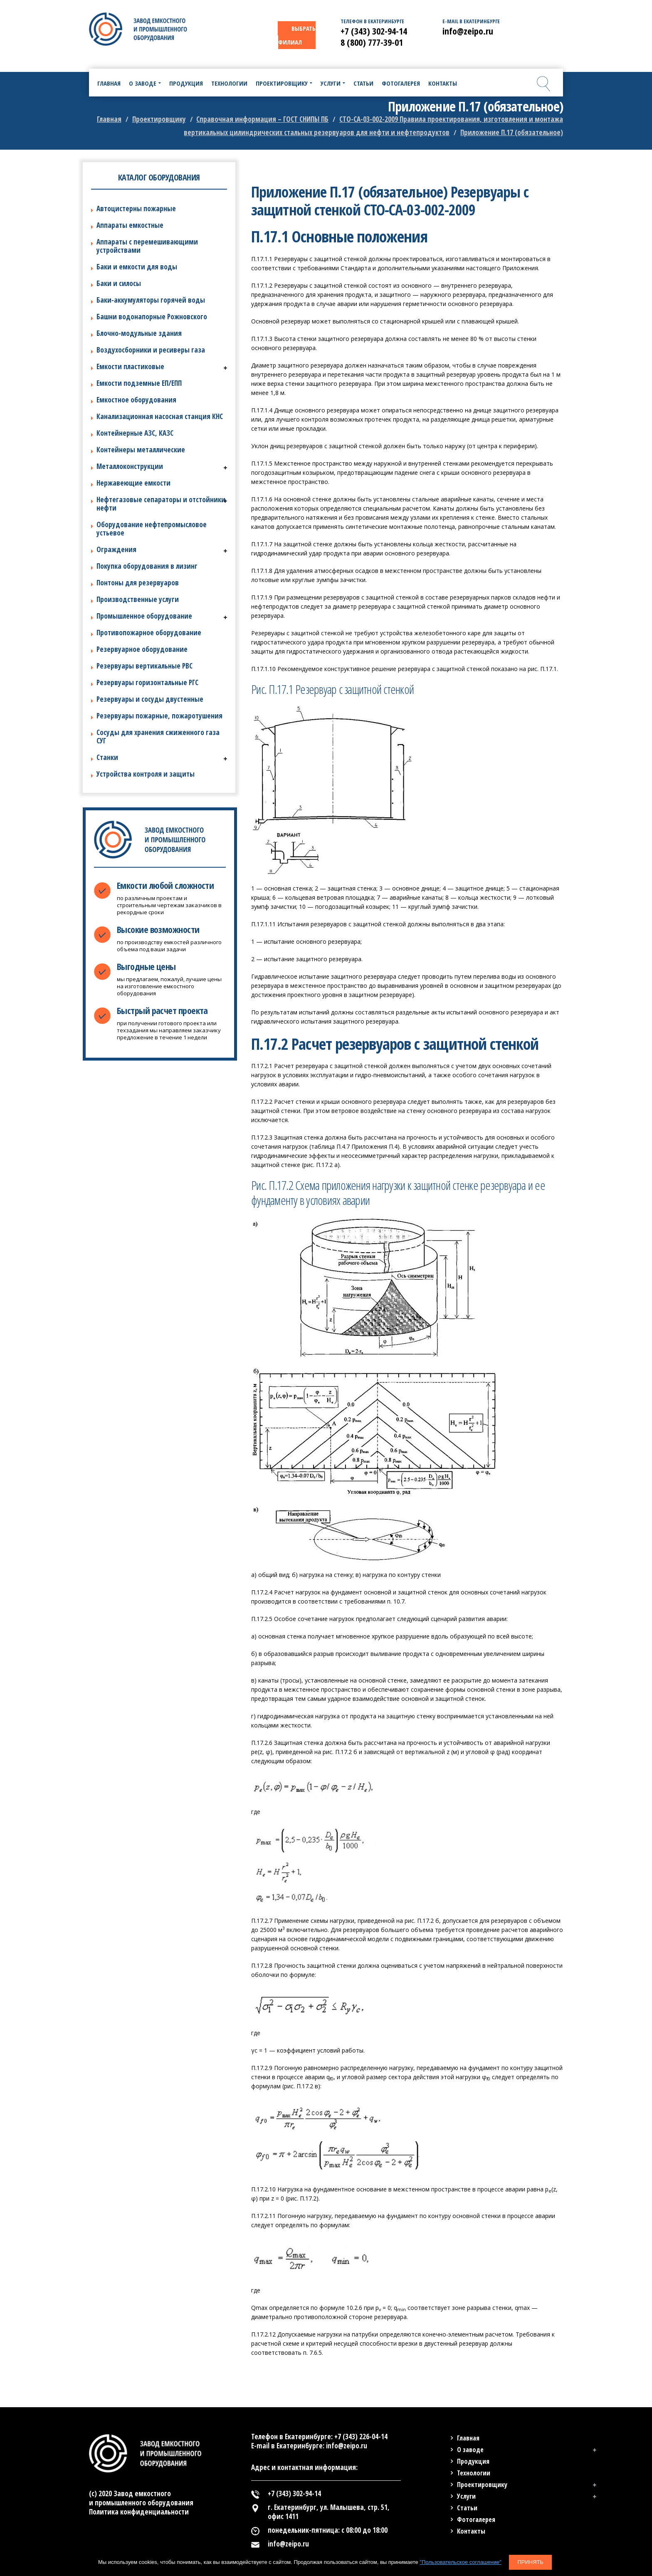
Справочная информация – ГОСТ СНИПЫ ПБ (262, 119)
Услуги (466, 2496)
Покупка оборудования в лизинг (147, 566)
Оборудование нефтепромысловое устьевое (151, 529)
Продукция (473, 2461)
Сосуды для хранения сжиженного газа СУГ (158, 736)
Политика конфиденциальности (139, 2512)
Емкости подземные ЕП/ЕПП (139, 383)
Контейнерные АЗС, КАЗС (134, 433)
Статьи (467, 2507)
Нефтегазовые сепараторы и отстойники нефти (160, 504)
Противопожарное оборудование (148, 632)
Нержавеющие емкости (133, 483)
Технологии (473, 2472)
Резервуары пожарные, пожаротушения (159, 715)
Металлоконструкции (129, 466)
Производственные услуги (137, 599)
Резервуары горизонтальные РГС (147, 682)
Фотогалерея (476, 2519)
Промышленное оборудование (144, 616)
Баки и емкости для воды (136, 266)
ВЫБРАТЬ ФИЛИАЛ (297, 35)
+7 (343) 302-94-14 (374, 31)
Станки (107, 757)
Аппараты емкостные (129, 225)
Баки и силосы (118, 283)
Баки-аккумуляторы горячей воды (150, 300)
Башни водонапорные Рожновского (151, 316)
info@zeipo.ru (467, 31)
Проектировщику (159, 119)
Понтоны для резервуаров (137, 582)
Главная (109, 119)
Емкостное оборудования (136, 400)
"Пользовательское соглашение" (460, 2562)
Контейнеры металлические (140, 449)
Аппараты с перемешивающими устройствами (147, 246)
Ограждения (116, 549)
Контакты (471, 2531)
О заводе (470, 2449)
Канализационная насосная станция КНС (159, 416)
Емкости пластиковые (130, 366)
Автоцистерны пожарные (136, 208)
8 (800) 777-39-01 (372, 42)
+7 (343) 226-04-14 (361, 2436)
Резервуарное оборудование (142, 649)
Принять (530, 2562)
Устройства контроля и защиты (145, 774)
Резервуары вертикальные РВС (144, 666)
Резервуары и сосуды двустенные (149, 699)
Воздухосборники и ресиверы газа (150, 350)
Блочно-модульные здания (139, 333)
